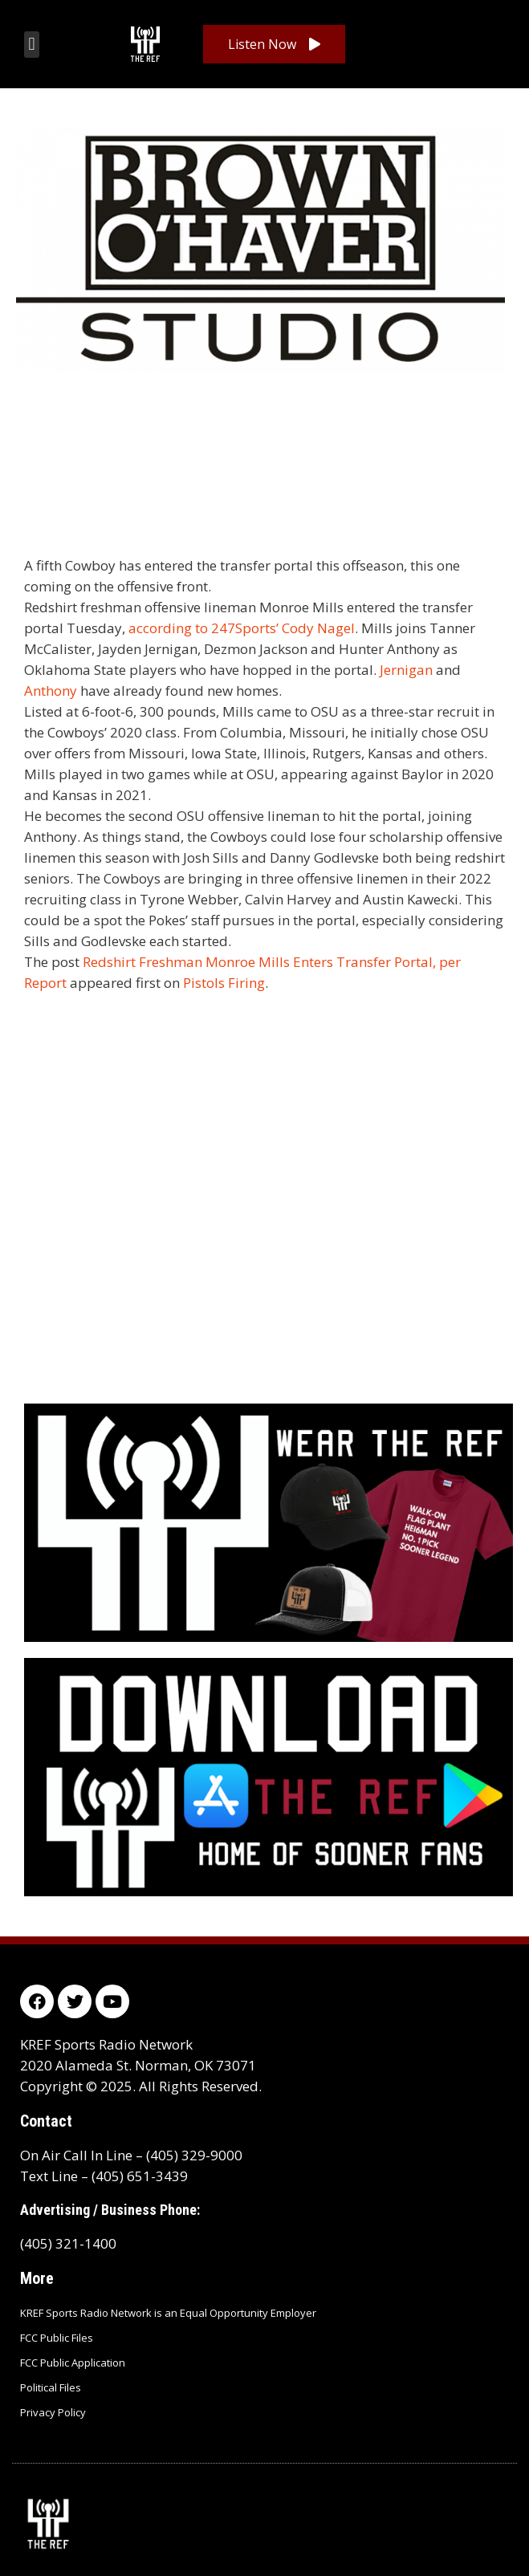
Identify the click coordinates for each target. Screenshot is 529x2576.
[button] (31, 44)
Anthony (50, 690)
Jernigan (406, 669)
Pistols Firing (224, 982)
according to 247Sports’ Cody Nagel (241, 628)
